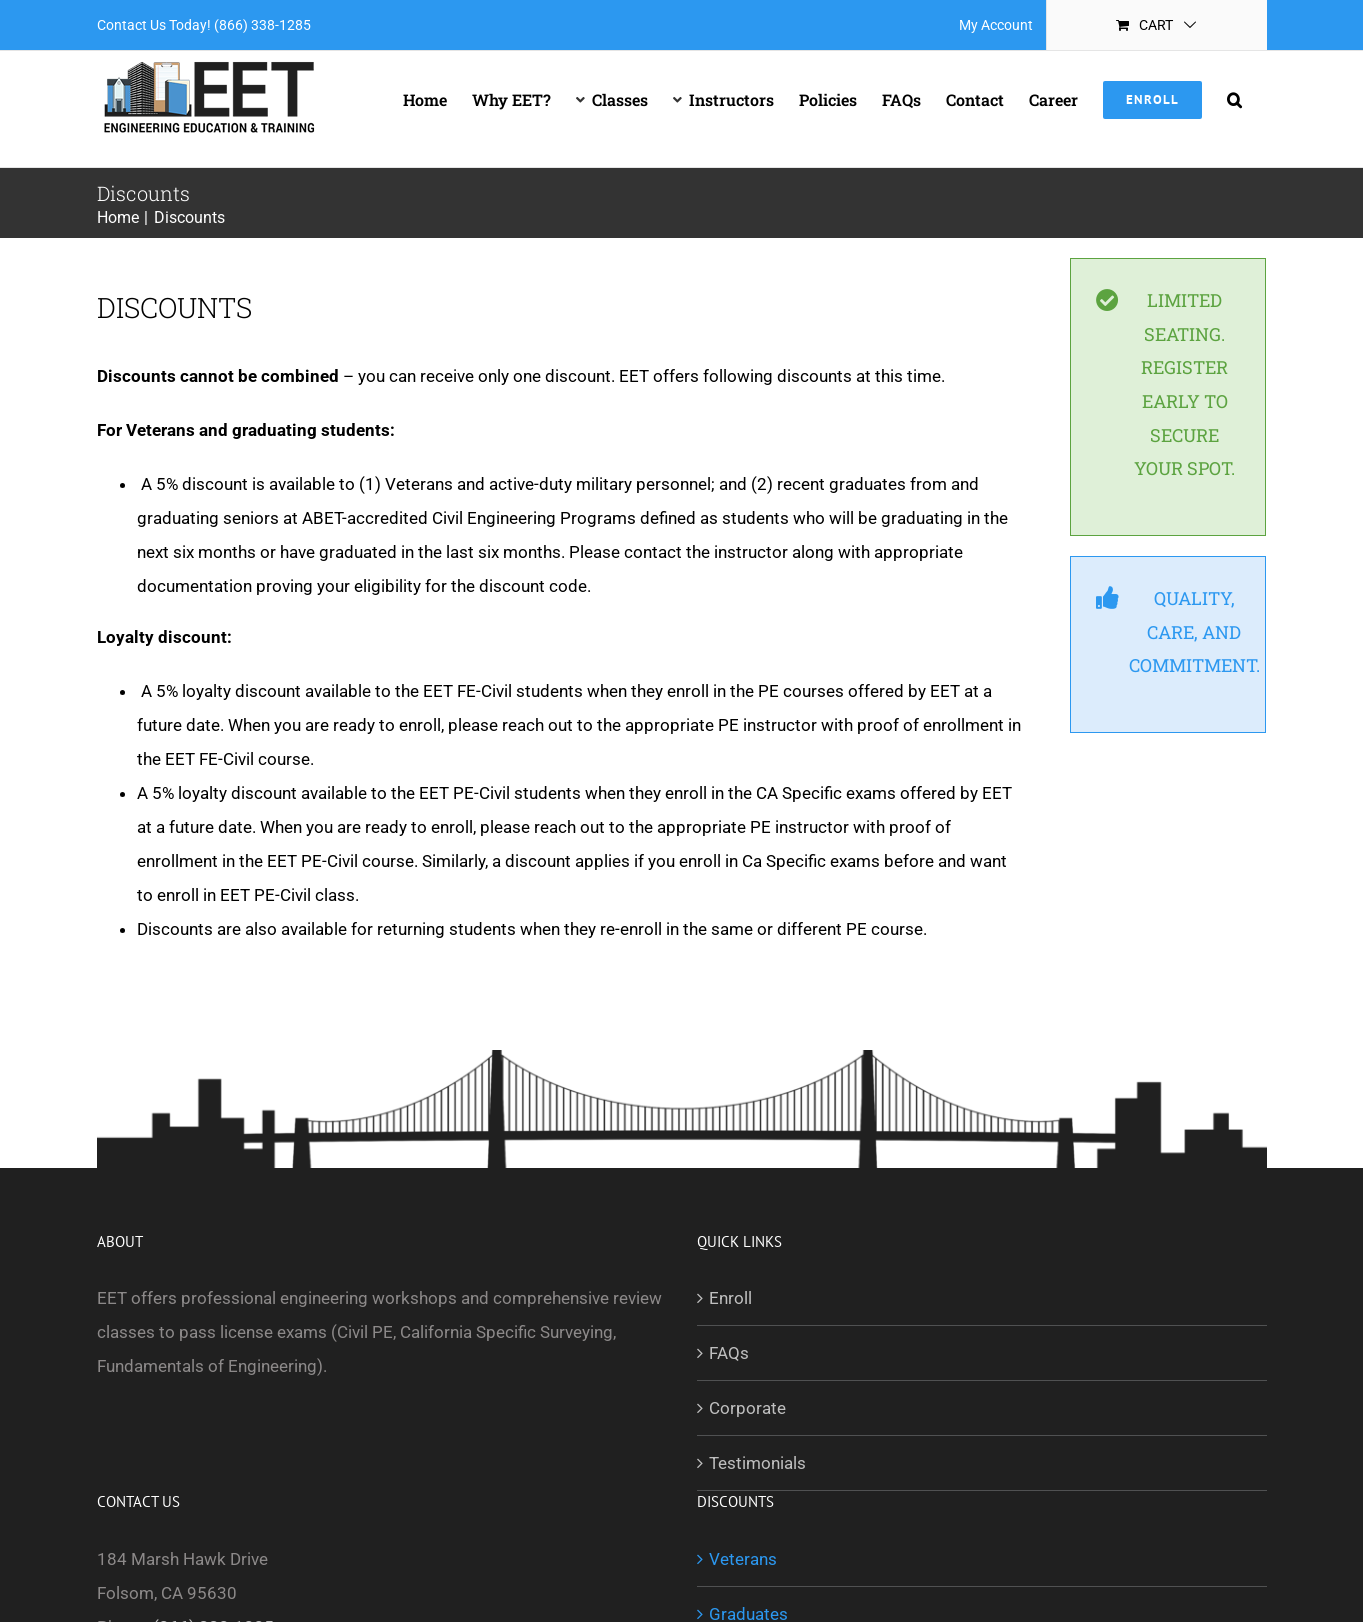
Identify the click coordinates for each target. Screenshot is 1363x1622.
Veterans (743, 1559)
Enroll (730, 1298)
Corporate (747, 1408)
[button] (1234, 100)
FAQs (729, 1353)
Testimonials (757, 1463)
